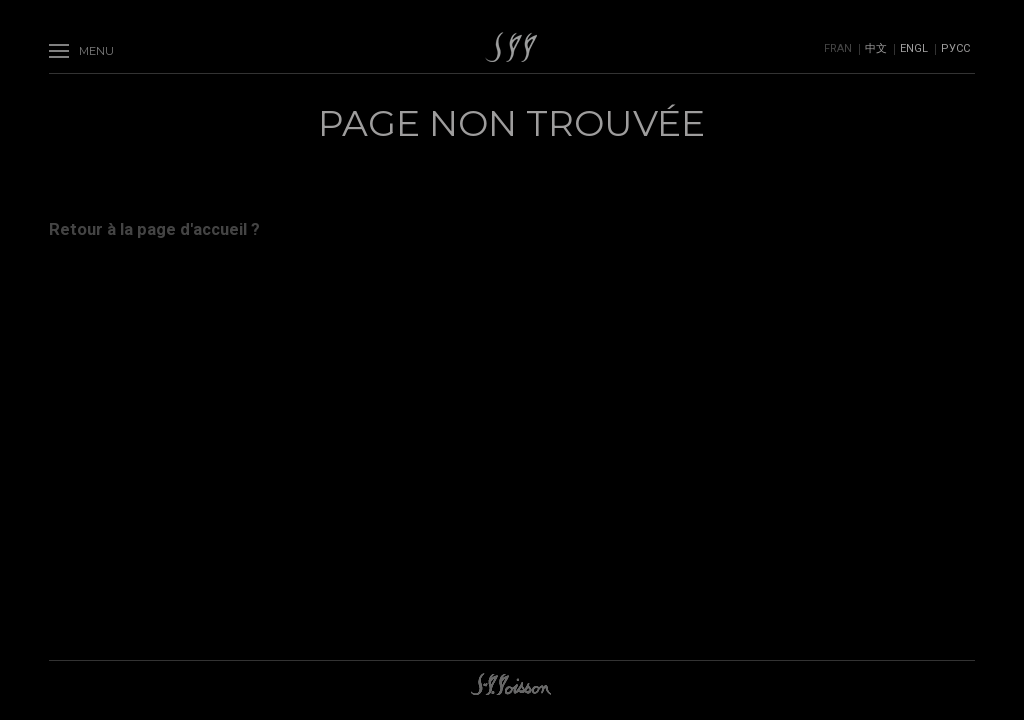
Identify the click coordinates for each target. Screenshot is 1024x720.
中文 (876, 48)
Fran (838, 48)
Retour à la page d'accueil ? (154, 229)
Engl (914, 48)
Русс (955, 48)
